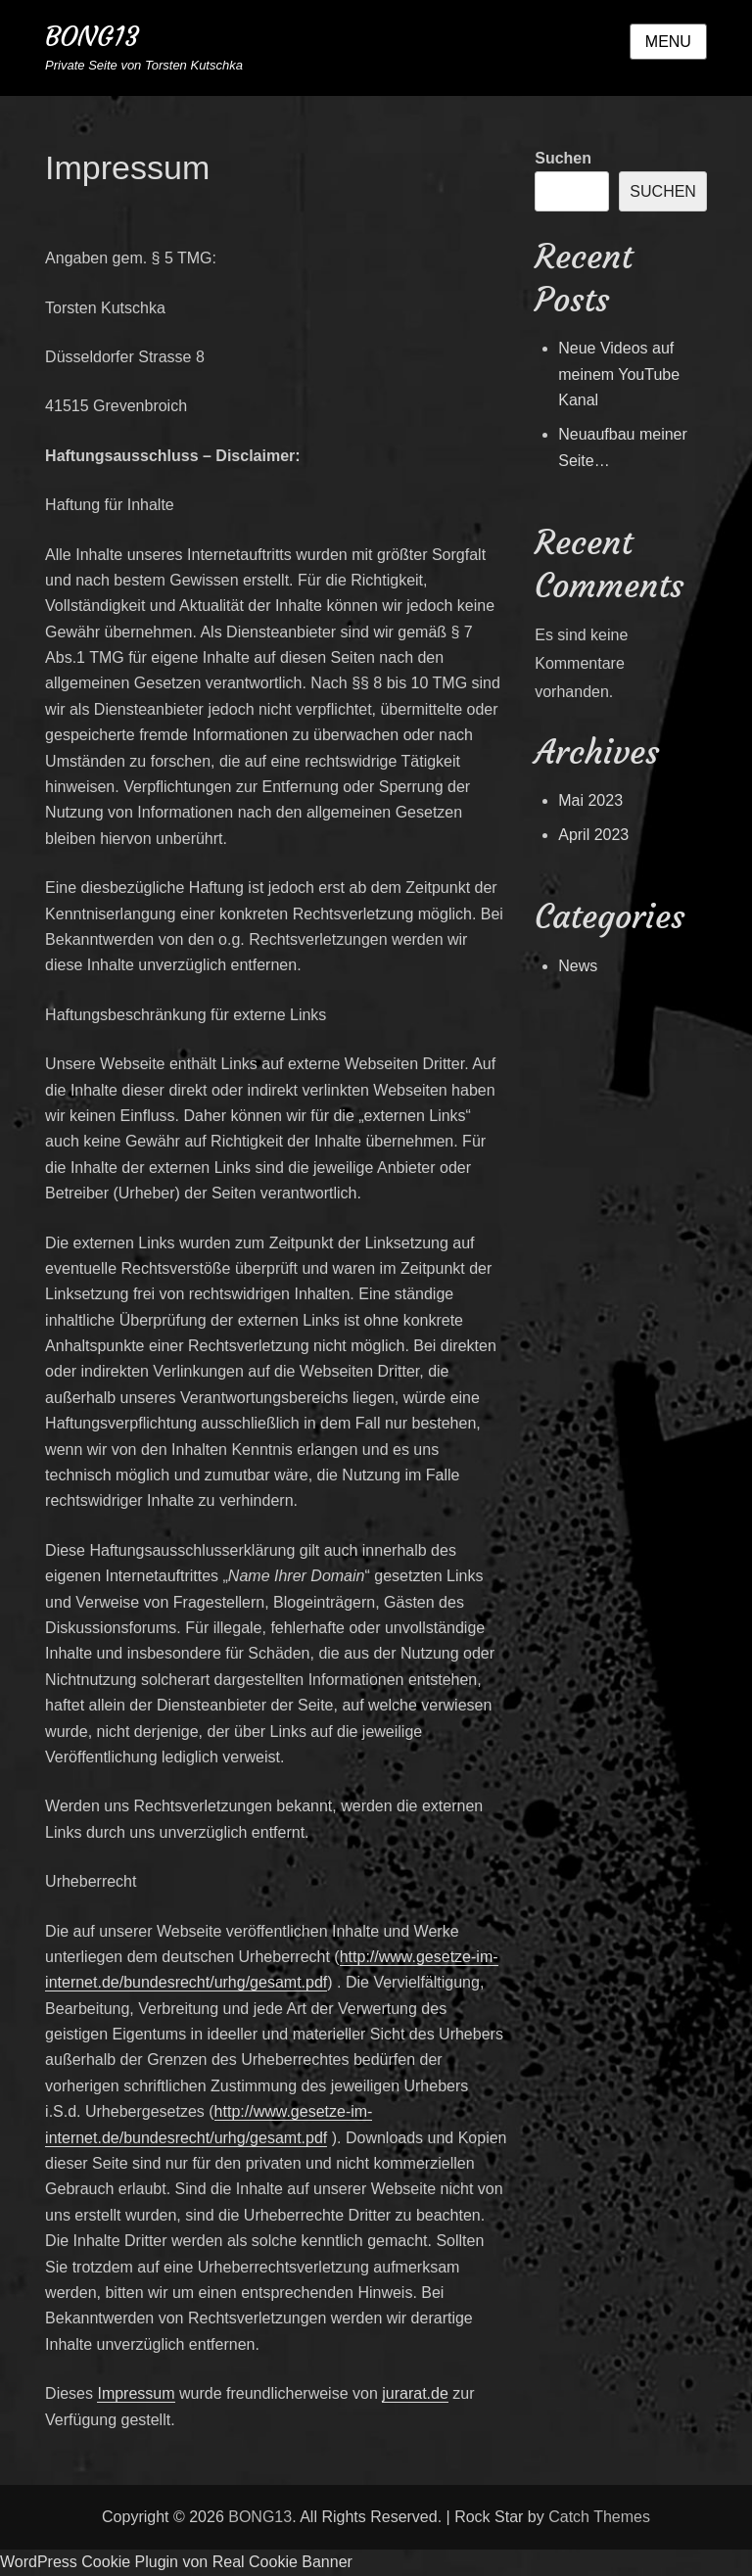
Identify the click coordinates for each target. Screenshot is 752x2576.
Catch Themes (599, 2516)
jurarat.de (415, 2393)
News (577, 966)
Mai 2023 (590, 800)
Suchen (563, 158)
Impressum (135, 2393)
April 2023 (593, 834)
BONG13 (92, 37)
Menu (668, 41)
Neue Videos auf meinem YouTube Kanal (619, 374)
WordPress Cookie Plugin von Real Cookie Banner (176, 2561)
